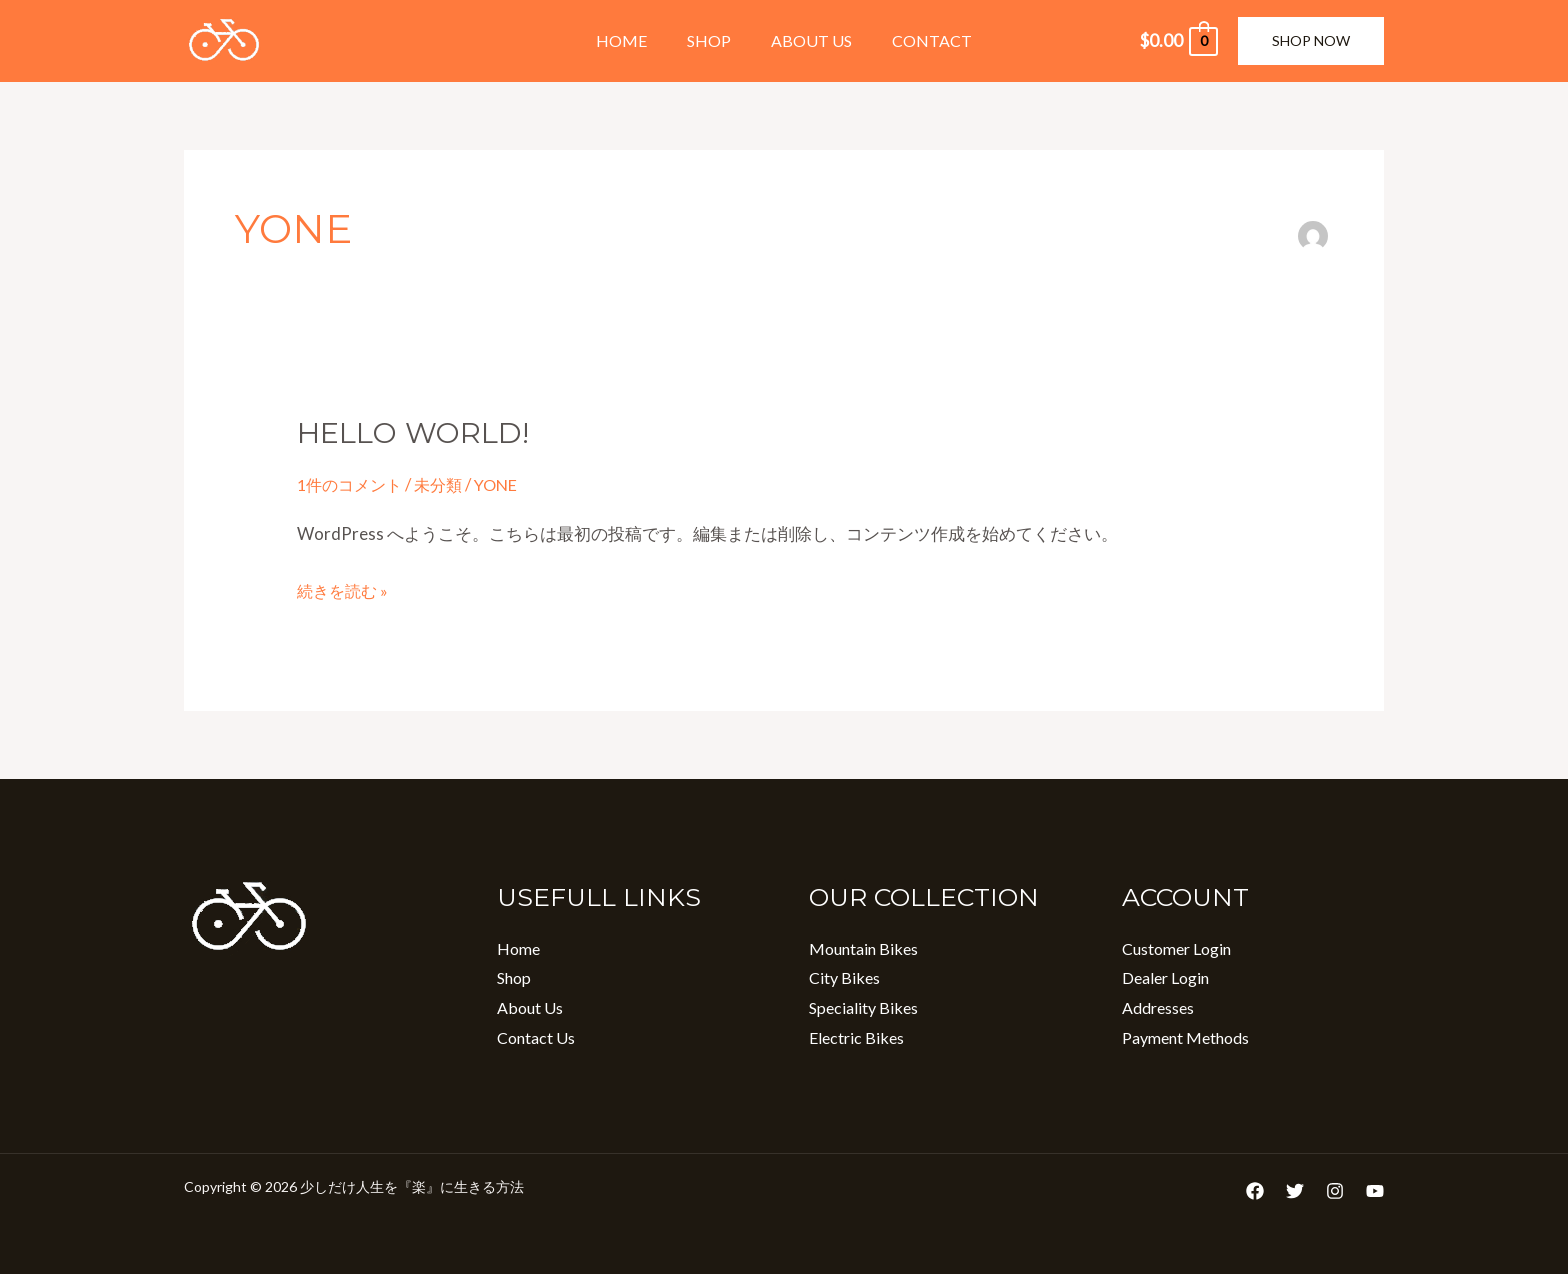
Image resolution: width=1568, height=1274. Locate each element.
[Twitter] (1295, 1191)
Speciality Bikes (863, 1007)
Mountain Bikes (863, 948)
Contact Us (536, 1037)
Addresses (1158, 1007)
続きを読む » (345, 588)
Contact (920, 40)
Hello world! (418, 432)
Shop (713, 40)
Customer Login (1176, 948)
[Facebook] (1255, 1191)
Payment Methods (1185, 1037)
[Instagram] (1335, 1191)
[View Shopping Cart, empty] (1178, 41)
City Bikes (844, 977)
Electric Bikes (856, 1037)
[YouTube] (1375, 1191)
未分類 (446, 484)
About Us (807, 40)
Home (633, 40)
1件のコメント (353, 484)
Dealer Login (1165, 977)
